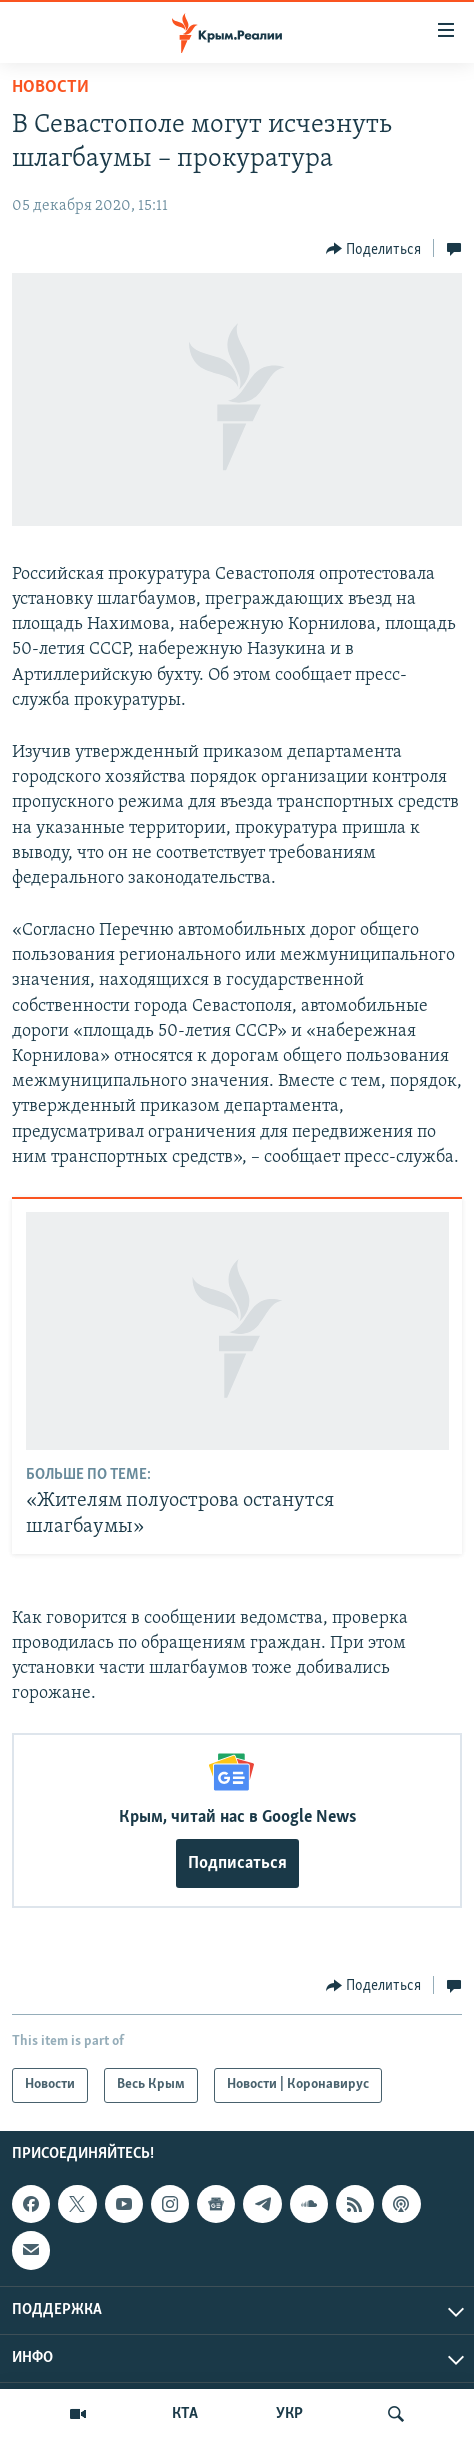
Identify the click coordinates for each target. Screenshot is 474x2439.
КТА (185, 2414)
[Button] (374, 249)
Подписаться (237, 1863)
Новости (50, 87)
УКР (289, 2414)
